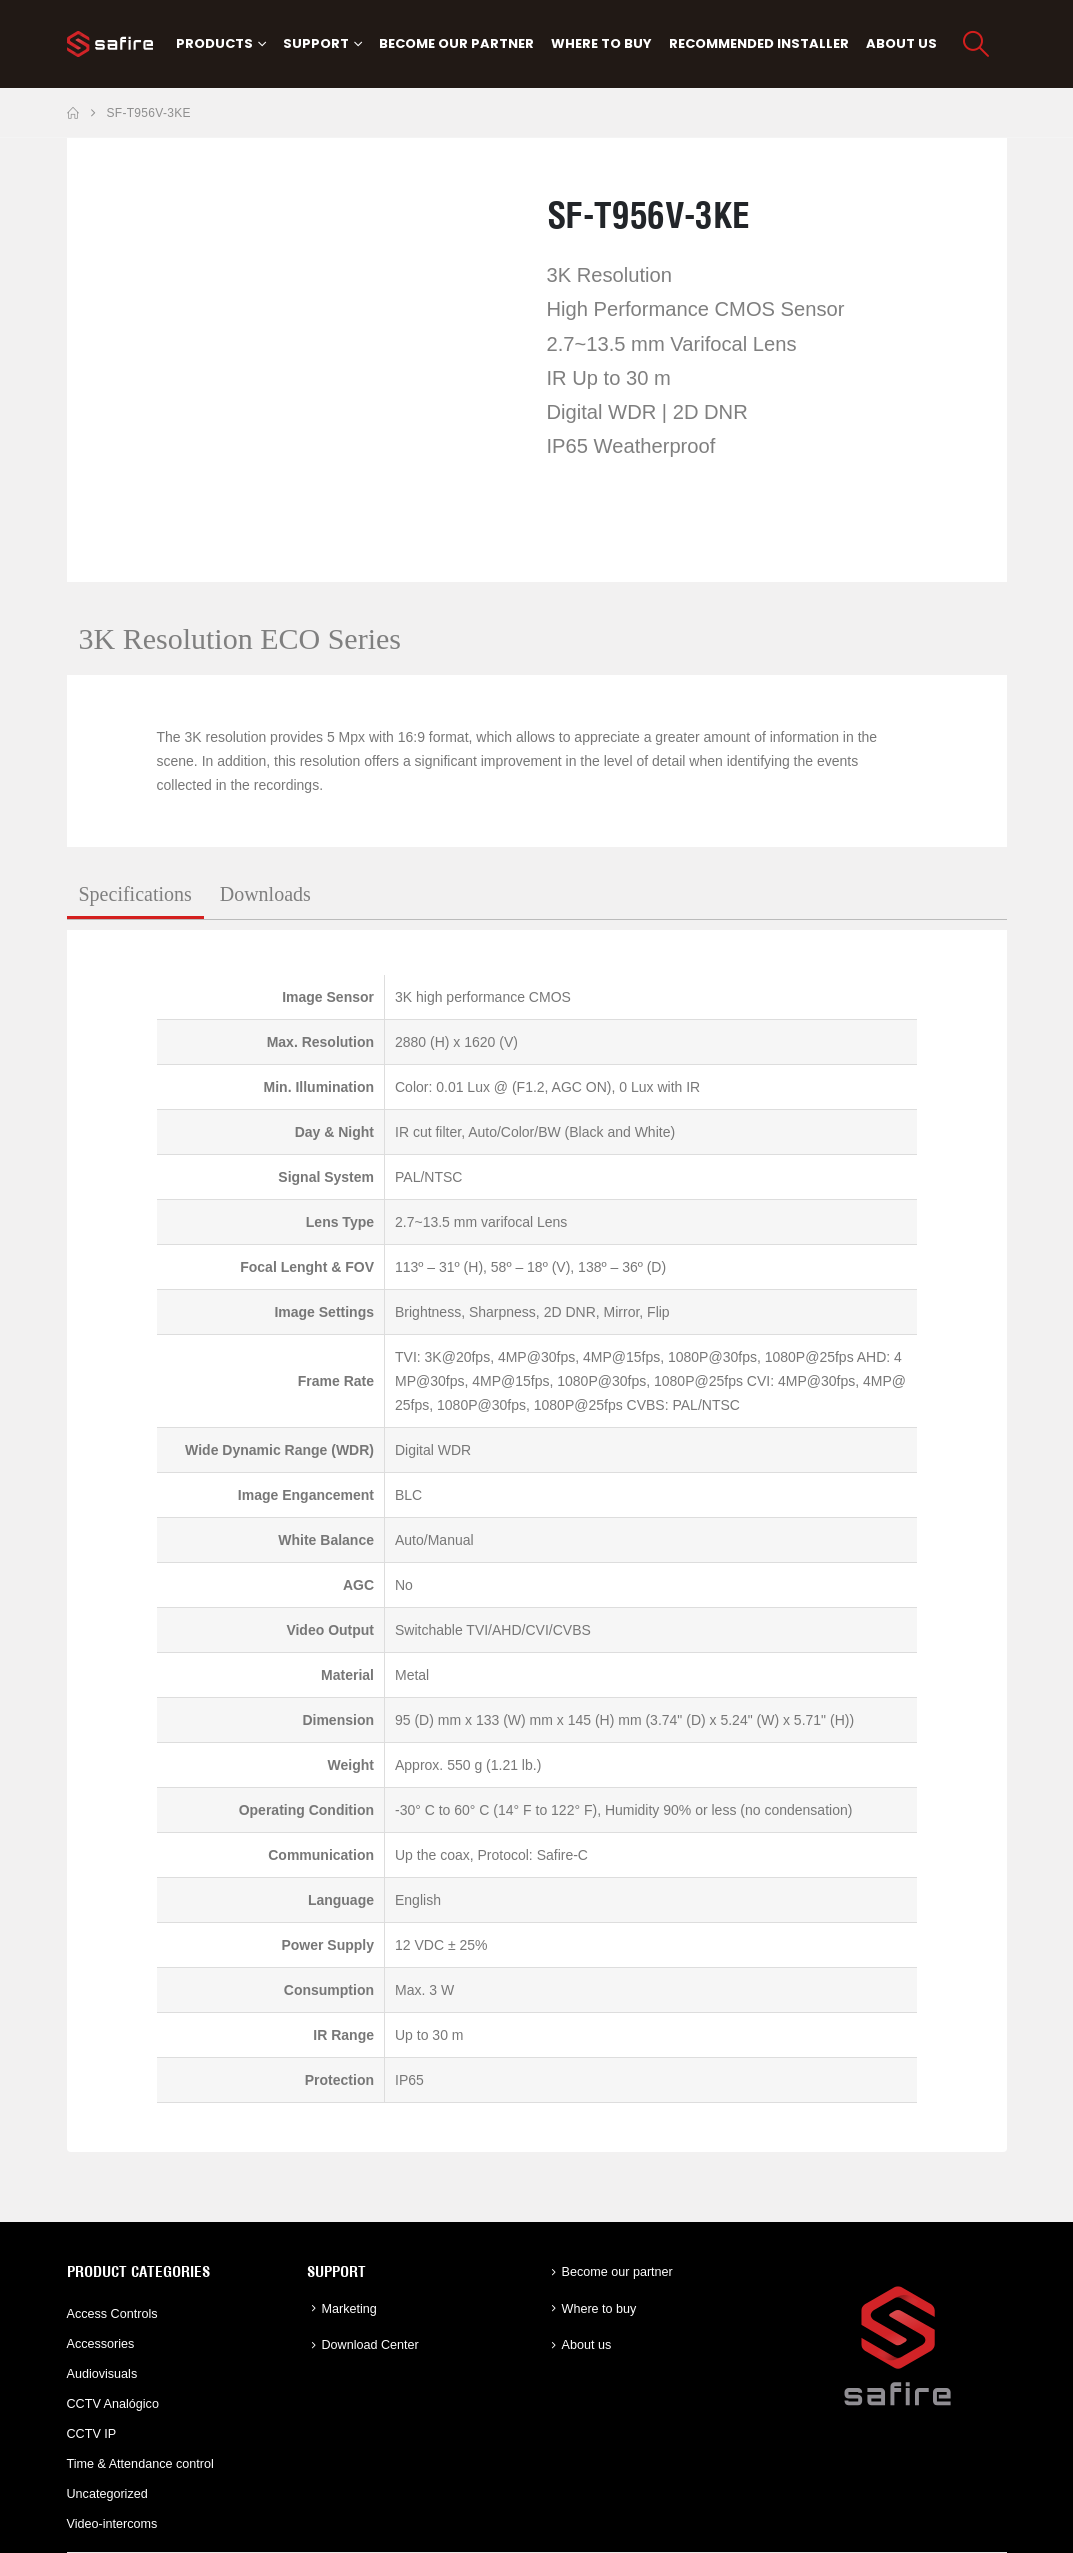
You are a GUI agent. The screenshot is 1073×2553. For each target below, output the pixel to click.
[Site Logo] (110, 43)
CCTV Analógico (113, 2404)
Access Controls (112, 2314)
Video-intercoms (112, 2524)
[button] (975, 44)
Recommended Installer (759, 43)
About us (901, 43)
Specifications (135, 894)
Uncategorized (107, 2494)
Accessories (101, 2344)
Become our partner (456, 43)
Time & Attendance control (140, 2464)
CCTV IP (92, 2434)
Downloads (265, 894)
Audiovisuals (102, 2374)
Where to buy (601, 43)
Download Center (370, 2345)
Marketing (349, 2309)
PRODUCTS (214, 43)
